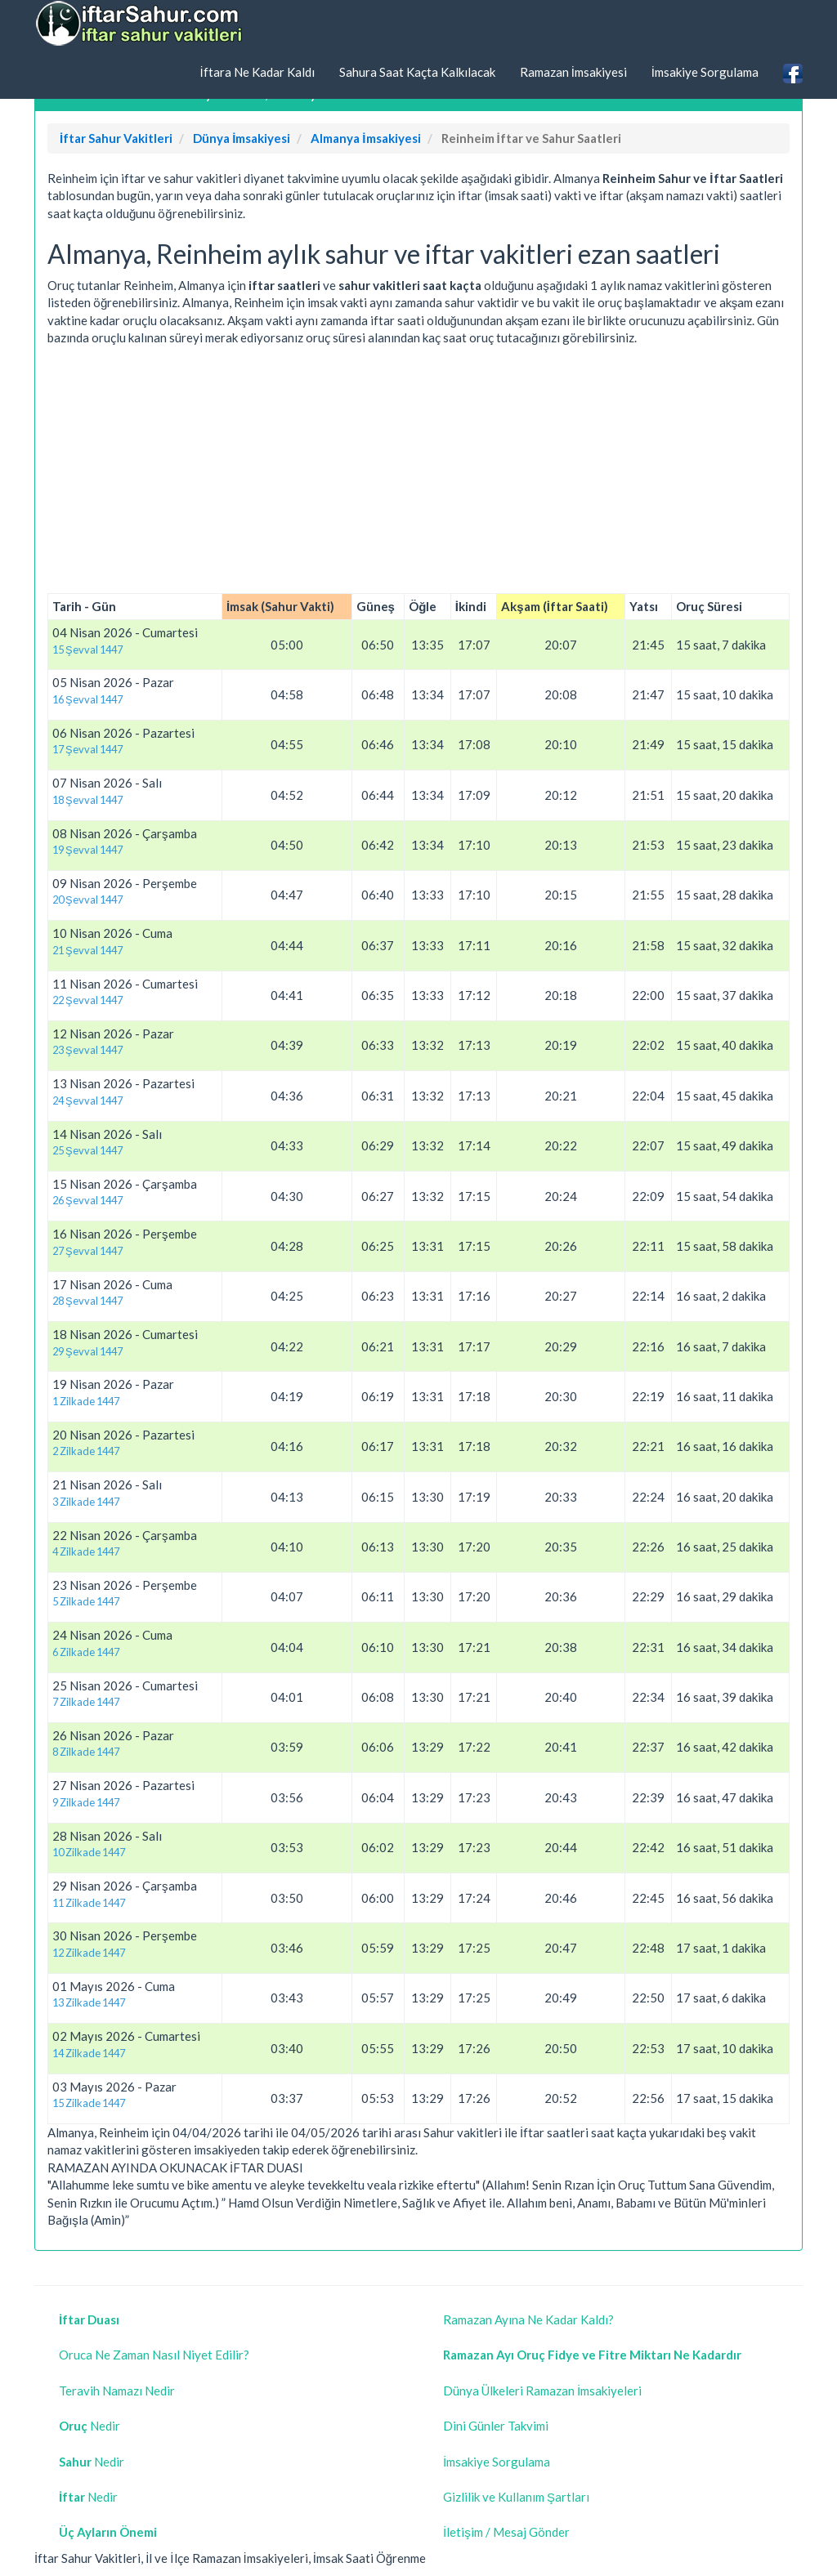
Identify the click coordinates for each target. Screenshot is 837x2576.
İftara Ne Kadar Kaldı (256, 72)
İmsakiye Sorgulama (705, 72)
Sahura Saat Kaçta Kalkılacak (417, 72)
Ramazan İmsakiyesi (573, 72)
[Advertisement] (418, 469)
